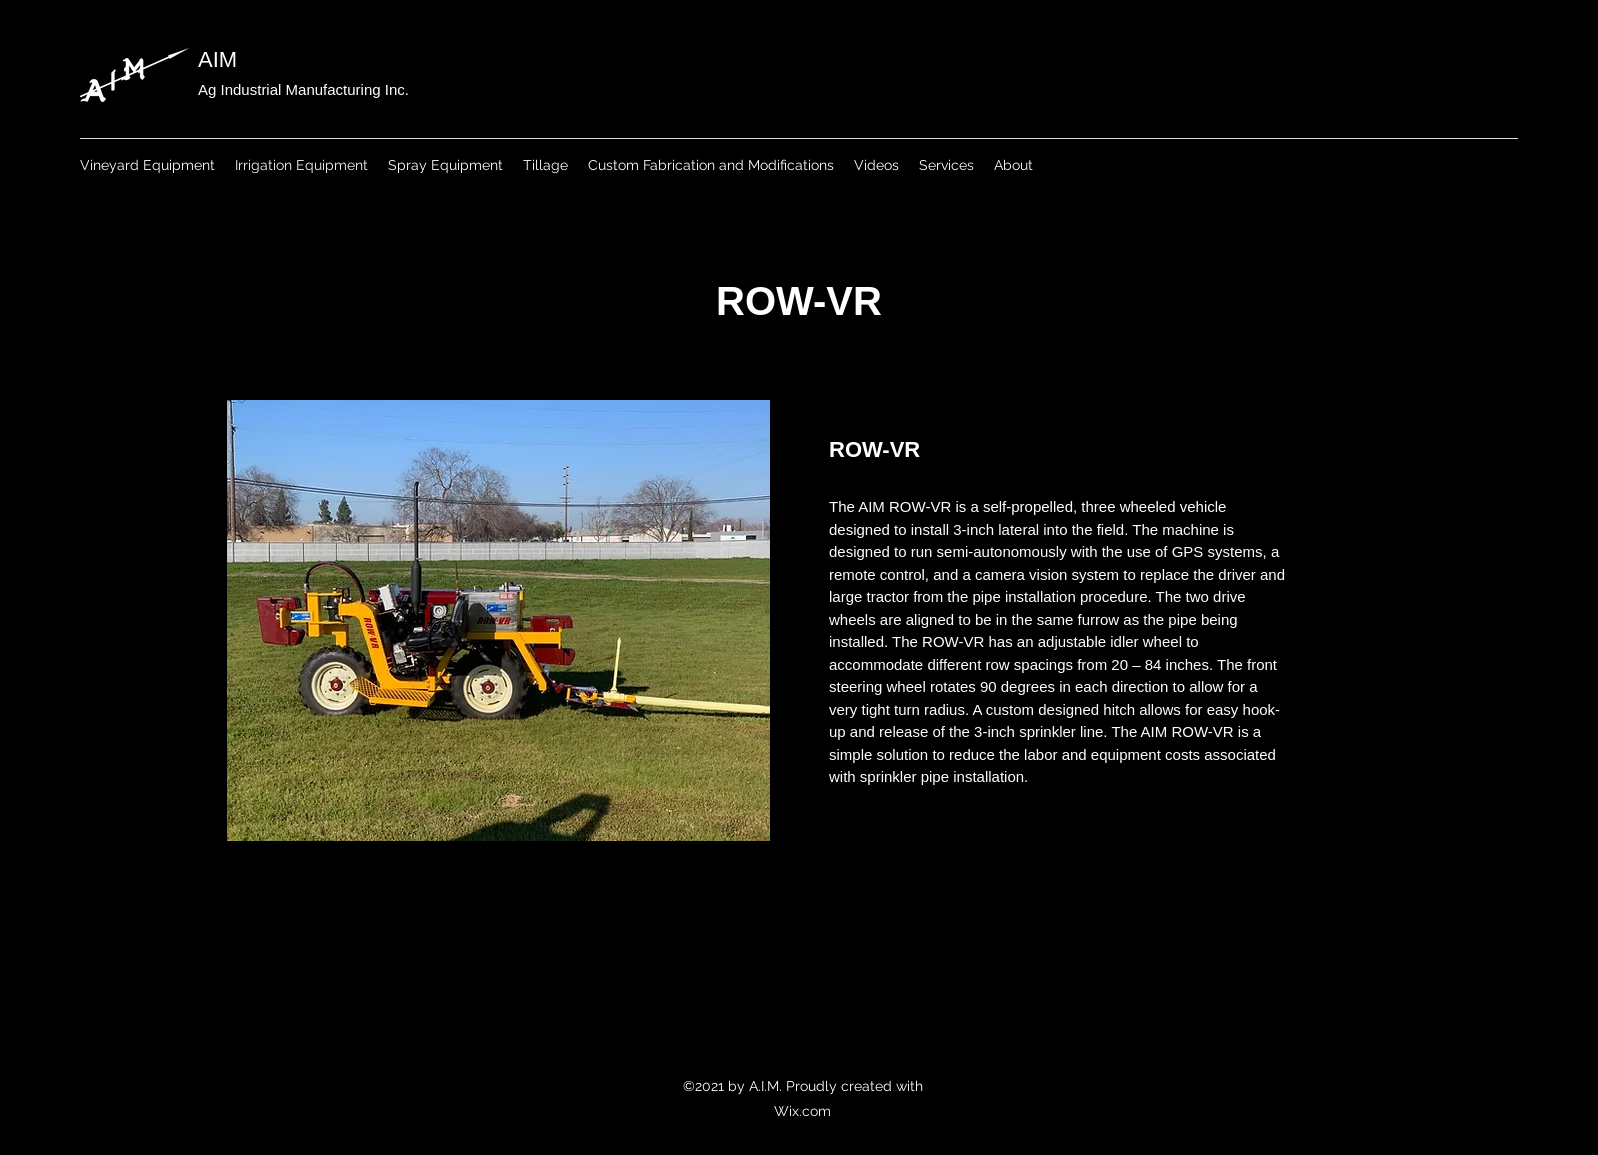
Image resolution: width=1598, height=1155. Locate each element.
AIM (217, 59)
